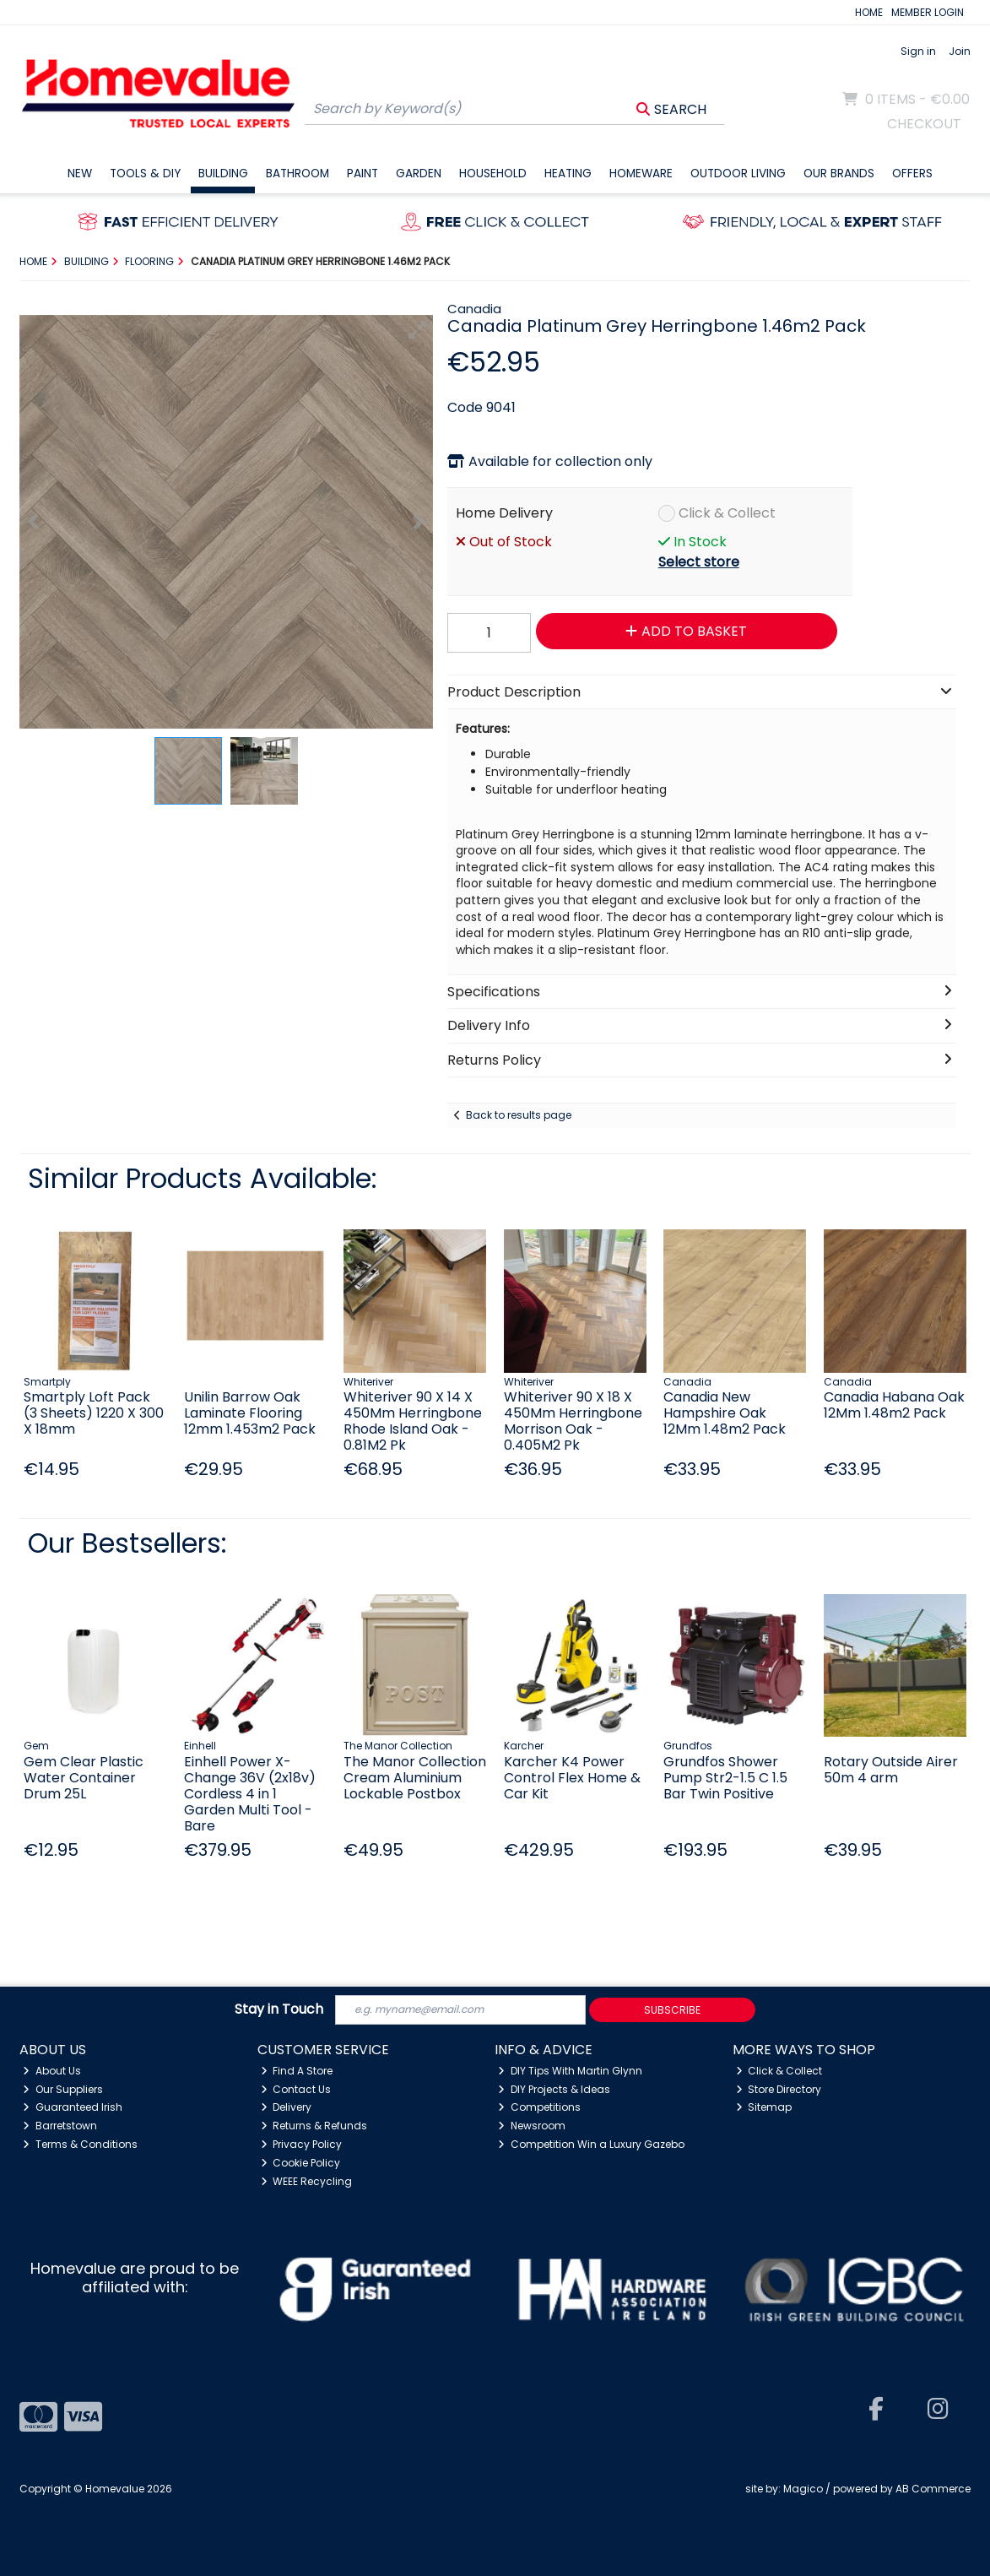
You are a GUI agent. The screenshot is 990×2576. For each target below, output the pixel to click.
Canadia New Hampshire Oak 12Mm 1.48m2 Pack (724, 1413)
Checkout (924, 123)
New (80, 173)
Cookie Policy (301, 2163)
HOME (869, 12)
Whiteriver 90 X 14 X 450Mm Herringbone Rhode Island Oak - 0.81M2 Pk (413, 1421)
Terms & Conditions (80, 2144)
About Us (52, 2071)
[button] (417, 330)
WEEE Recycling (307, 2181)
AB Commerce (933, 2488)
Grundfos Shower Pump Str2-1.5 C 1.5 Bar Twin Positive (725, 1777)
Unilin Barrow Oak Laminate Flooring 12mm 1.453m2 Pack (250, 1413)
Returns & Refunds (314, 2125)
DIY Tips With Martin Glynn (570, 2071)
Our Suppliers (63, 2089)
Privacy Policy (302, 2144)
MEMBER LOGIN (927, 12)
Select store (698, 562)
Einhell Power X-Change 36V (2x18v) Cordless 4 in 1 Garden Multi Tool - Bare (250, 1794)
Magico (803, 2488)
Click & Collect (727, 513)
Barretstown (60, 2125)
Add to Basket (686, 631)
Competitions (539, 2107)
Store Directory (779, 2089)
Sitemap (764, 2107)
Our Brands (838, 173)
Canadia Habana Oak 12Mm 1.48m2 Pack (894, 1405)
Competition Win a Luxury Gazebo (591, 2144)
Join (960, 51)
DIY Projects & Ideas (554, 2089)
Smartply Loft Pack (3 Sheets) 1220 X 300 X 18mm (94, 1413)
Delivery (286, 2107)
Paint (362, 173)
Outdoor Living (738, 173)
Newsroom (531, 2125)
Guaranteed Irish (72, 2107)
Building (223, 173)
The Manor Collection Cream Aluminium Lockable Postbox (415, 1777)
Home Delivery (504, 513)
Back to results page (518, 1115)
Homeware (641, 173)
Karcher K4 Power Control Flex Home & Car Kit (572, 1777)
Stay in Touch (279, 2010)
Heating (568, 173)
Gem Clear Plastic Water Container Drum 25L (83, 1777)
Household (493, 173)
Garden (418, 173)
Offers (912, 173)
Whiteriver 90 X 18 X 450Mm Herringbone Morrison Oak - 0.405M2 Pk (573, 1421)
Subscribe (672, 2010)
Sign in (918, 51)
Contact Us (296, 2089)
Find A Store (297, 2071)
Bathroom (297, 173)
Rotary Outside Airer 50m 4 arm (891, 1769)
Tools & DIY (145, 173)
